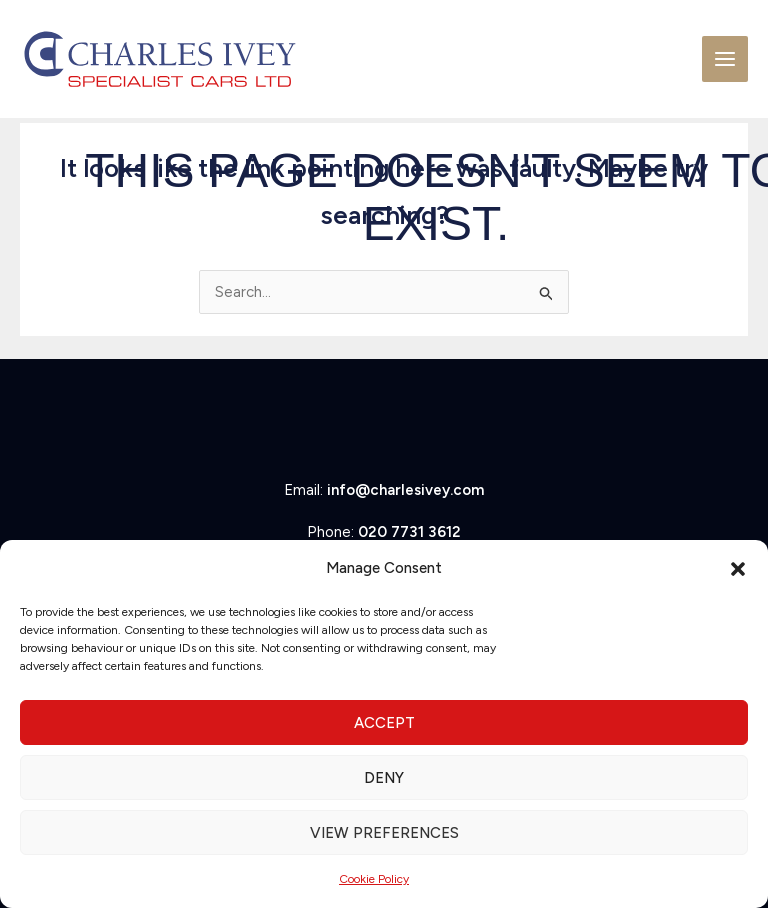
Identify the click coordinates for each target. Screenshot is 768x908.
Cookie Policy (374, 879)
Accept (384, 723)
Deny (384, 778)
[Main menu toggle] (725, 59)
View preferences (384, 833)
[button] (738, 569)
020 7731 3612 (409, 532)
